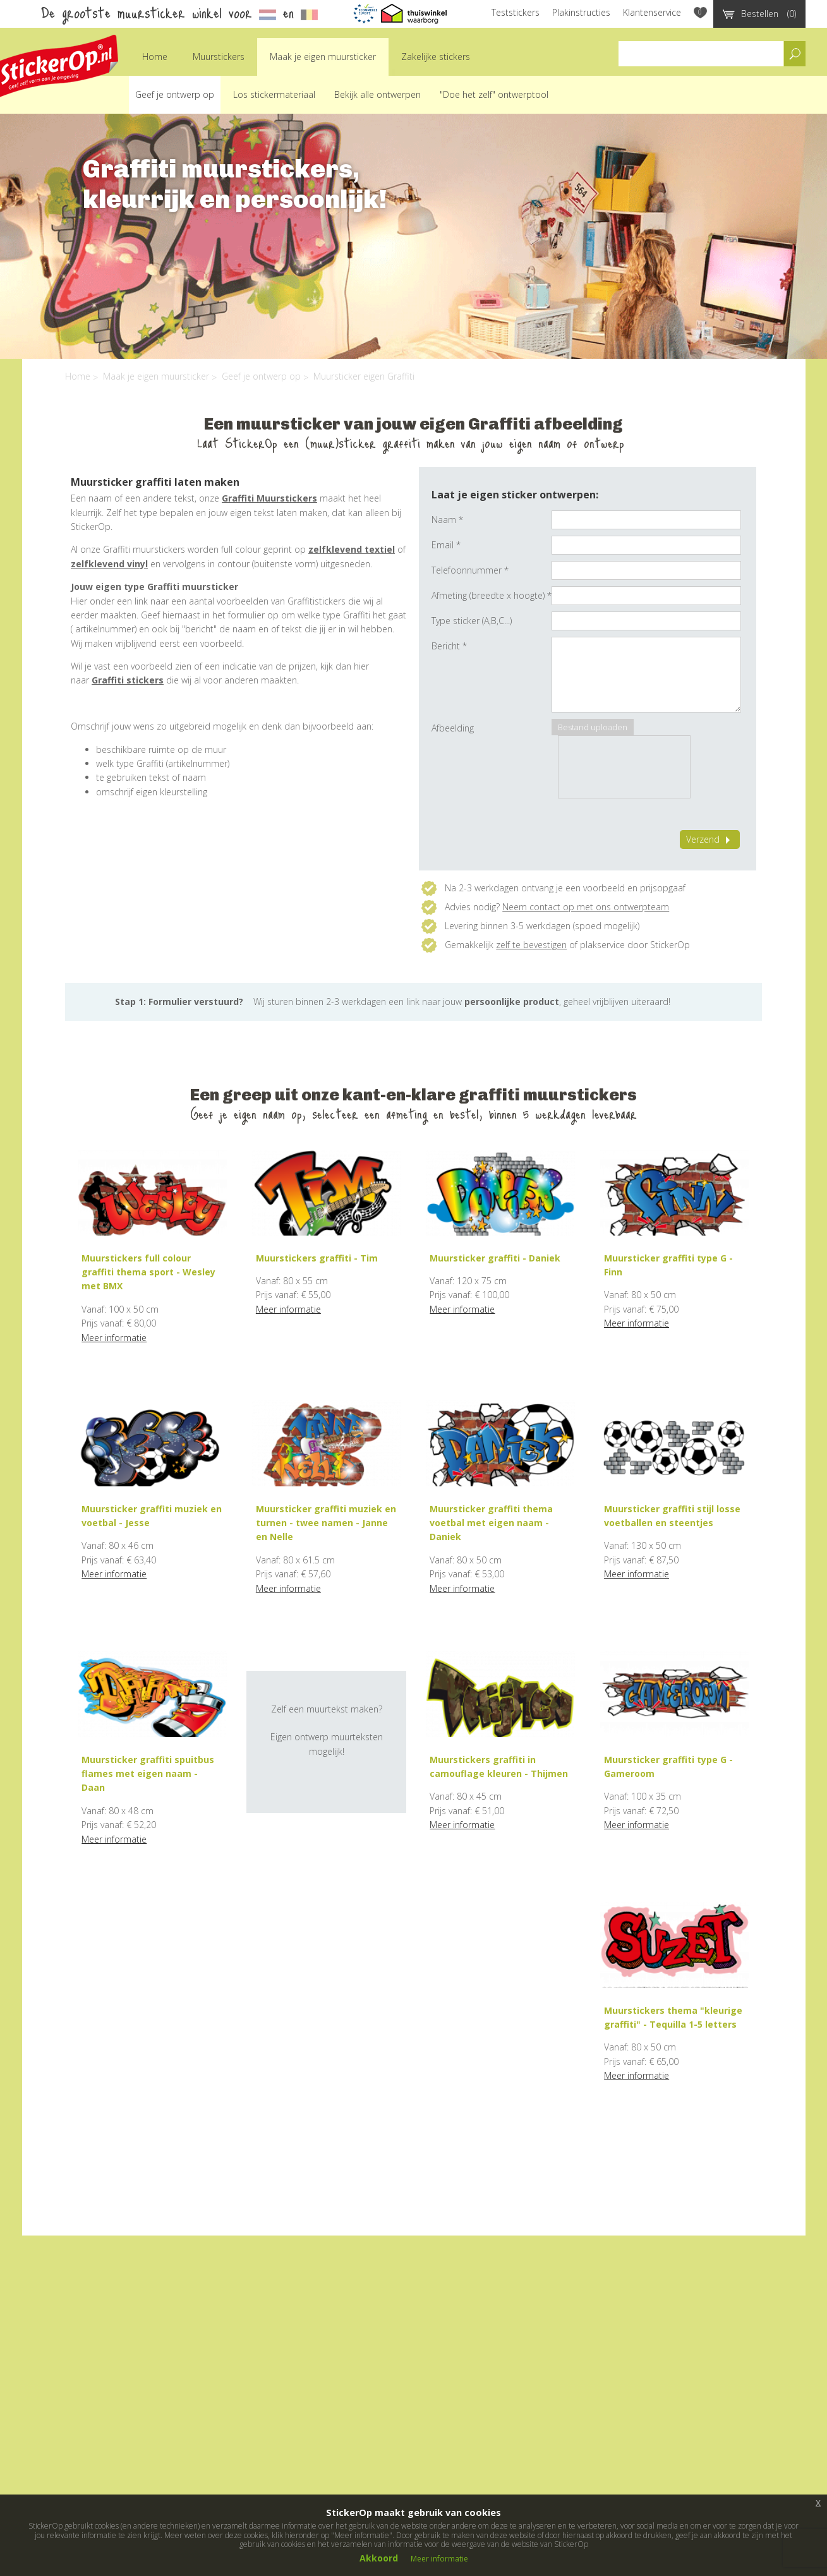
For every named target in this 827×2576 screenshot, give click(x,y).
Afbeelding (453, 728)
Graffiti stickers (128, 680)
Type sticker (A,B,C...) (472, 621)
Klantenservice (652, 12)
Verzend (709, 839)
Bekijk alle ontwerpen (377, 94)
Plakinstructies (581, 12)
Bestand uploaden (592, 727)
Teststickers (516, 12)
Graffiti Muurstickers (269, 498)
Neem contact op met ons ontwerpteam (585, 907)
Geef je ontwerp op (174, 94)
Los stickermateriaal (274, 94)
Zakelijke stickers (435, 57)
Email (446, 545)
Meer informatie (114, 1338)
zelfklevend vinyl (109, 564)
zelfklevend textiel (351, 549)
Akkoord (378, 2558)
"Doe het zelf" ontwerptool (494, 94)
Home (154, 57)
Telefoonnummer (470, 570)
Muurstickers (218, 57)
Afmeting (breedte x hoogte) (492, 595)
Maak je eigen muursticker (323, 57)
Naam (447, 520)
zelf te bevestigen (531, 945)
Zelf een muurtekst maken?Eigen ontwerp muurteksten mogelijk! (326, 1730)
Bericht (449, 646)
